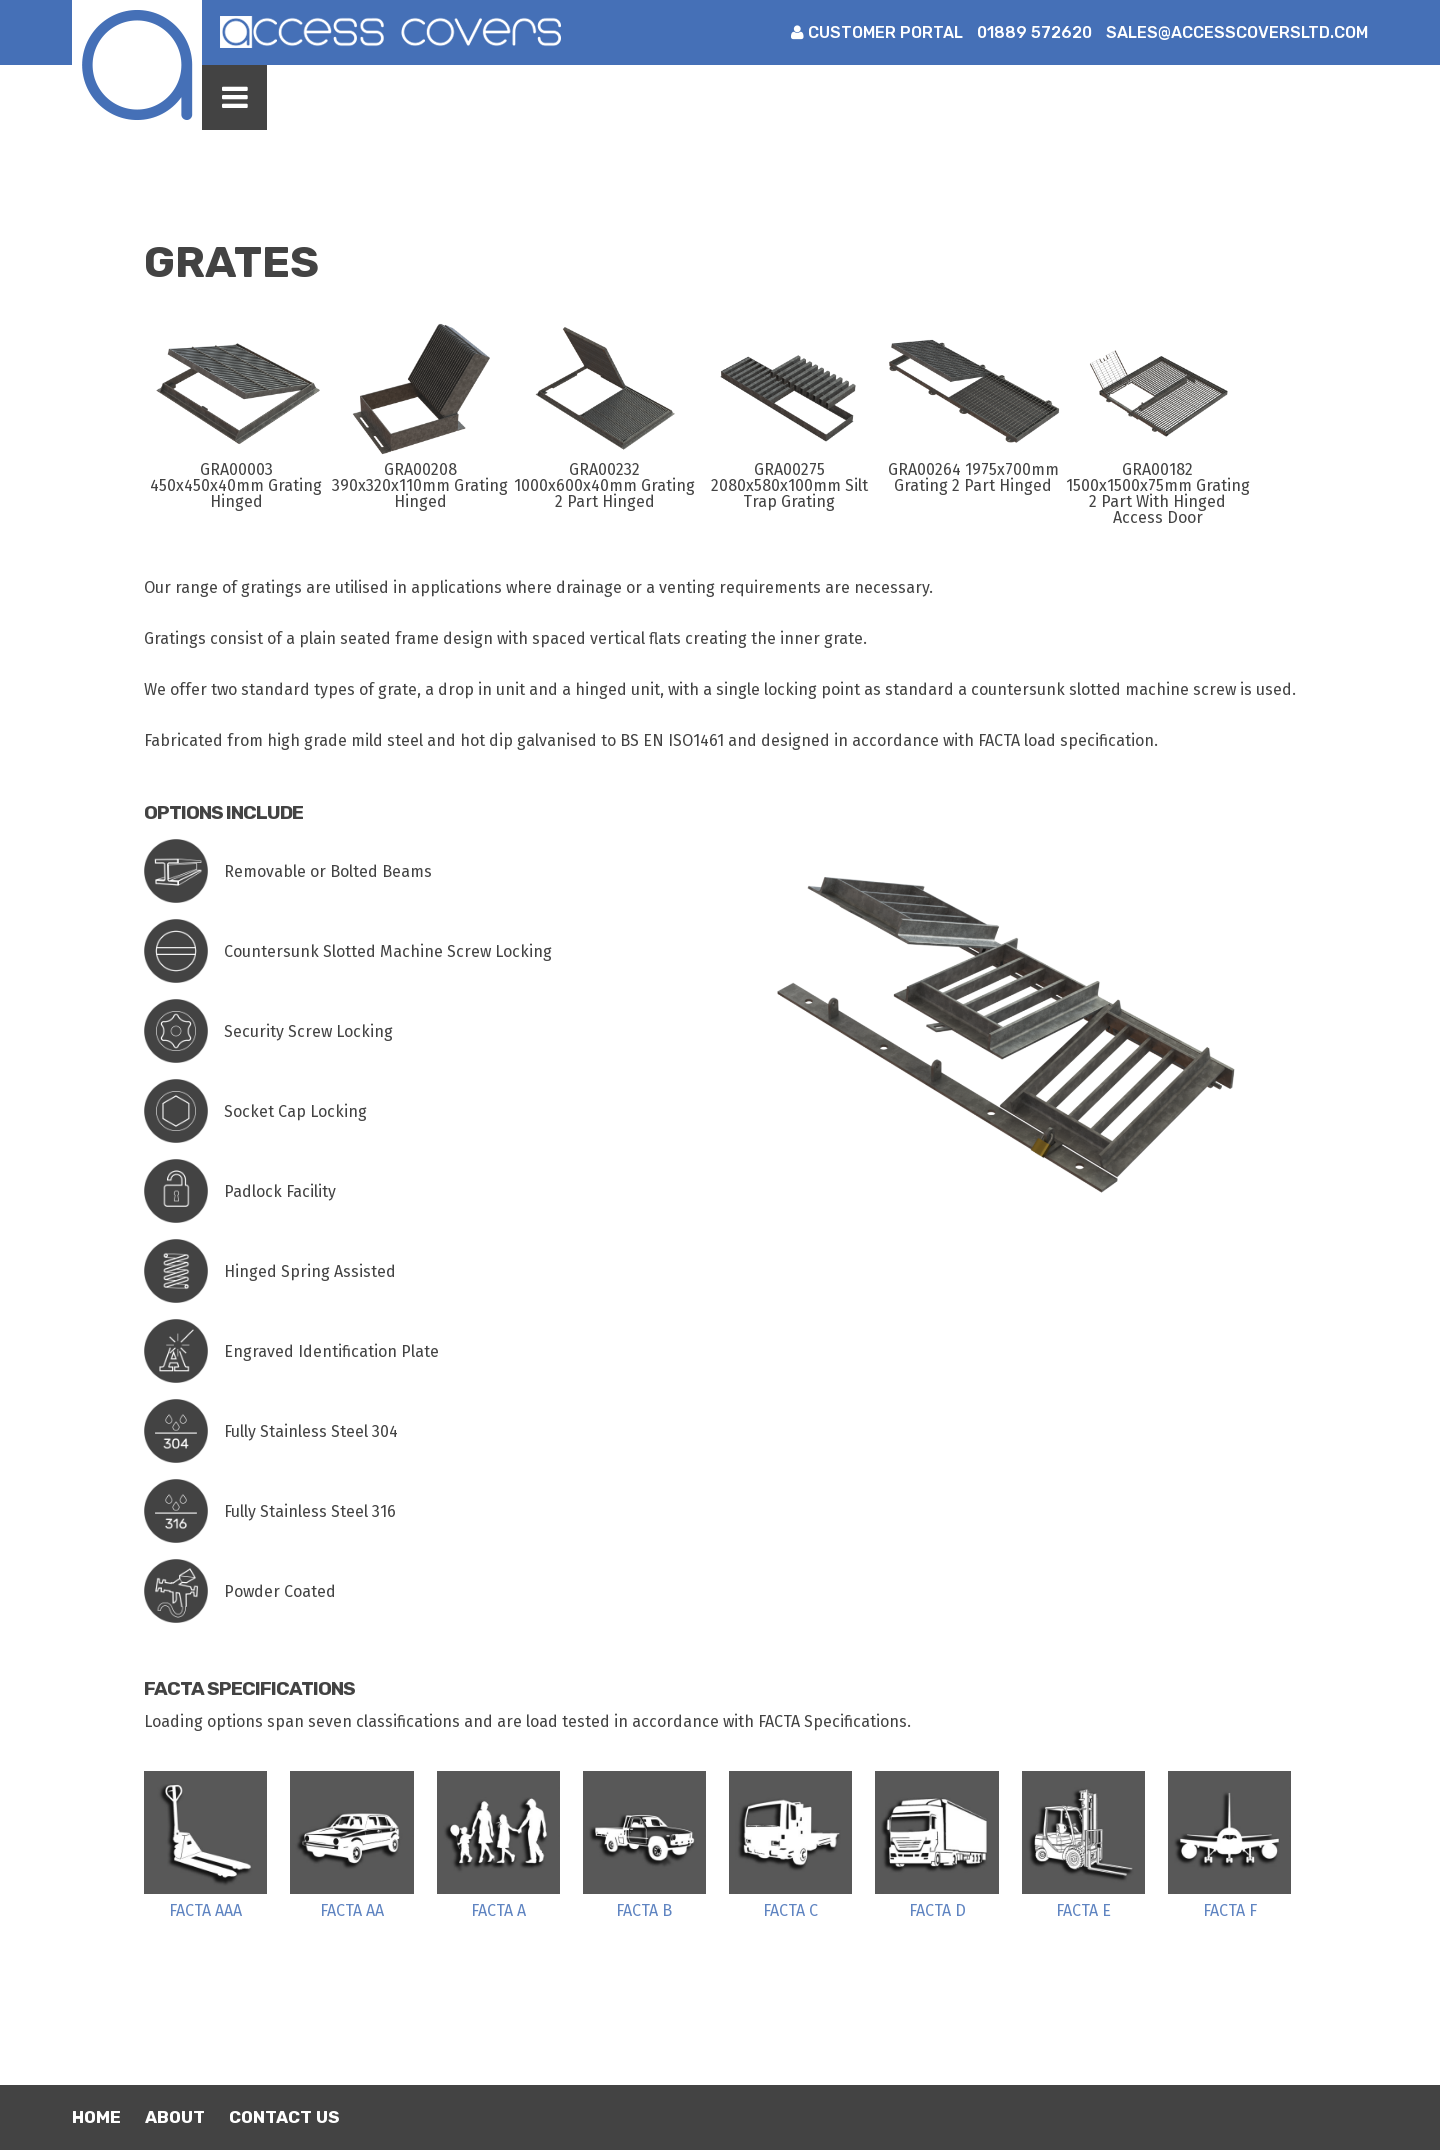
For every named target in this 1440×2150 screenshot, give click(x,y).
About (175, 2117)
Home (96, 2117)
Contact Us (284, 2117)
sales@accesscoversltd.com (1237, 32)
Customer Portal (877, 32)
